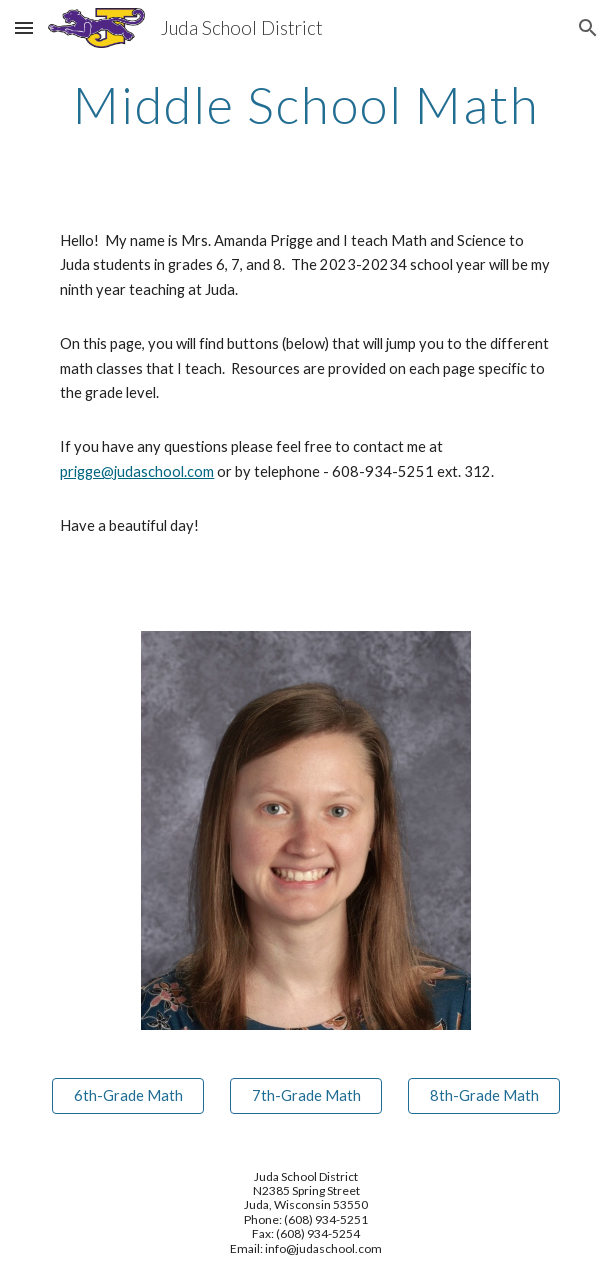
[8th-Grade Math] (483, 1095)
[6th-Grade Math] (127, 1095)
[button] (24, 27)
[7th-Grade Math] (305, 1095)
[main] (305, 105)
